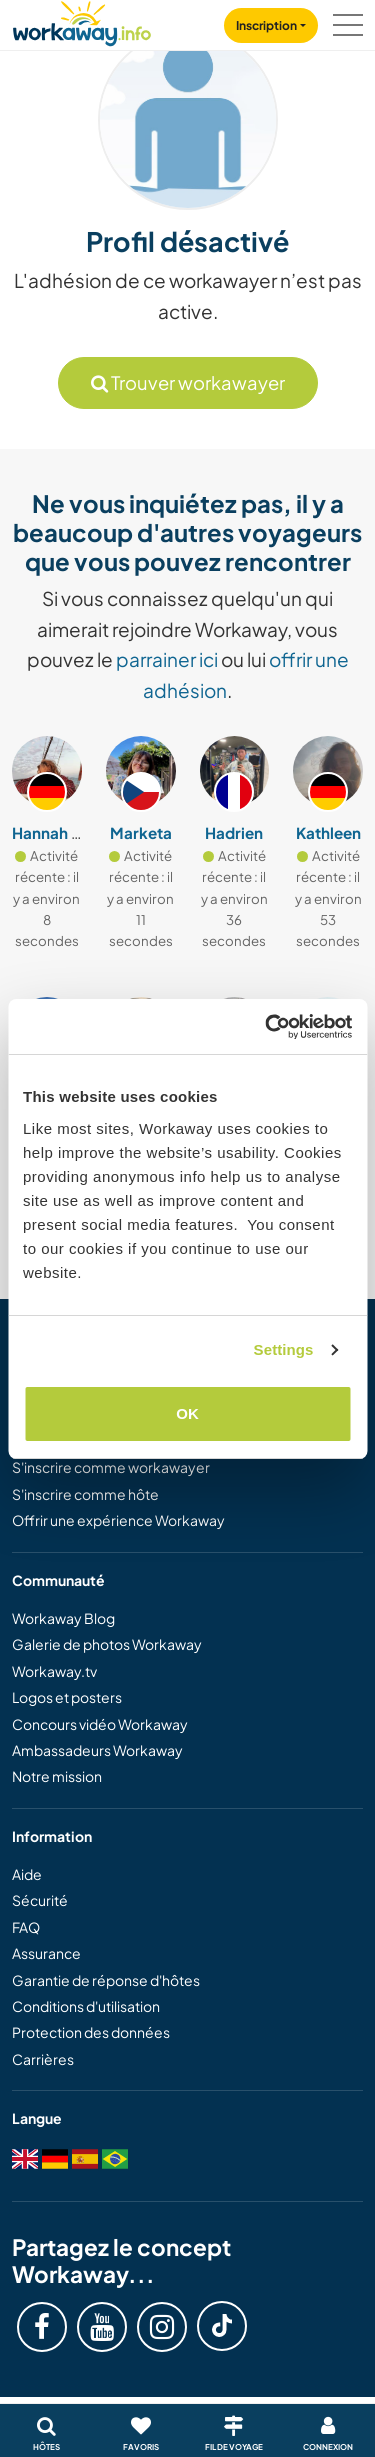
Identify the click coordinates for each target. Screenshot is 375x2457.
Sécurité (40, 1900)
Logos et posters (67, 1697)
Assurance (46, 1953)
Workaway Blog (63, 1618)
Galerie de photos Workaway (107, 1644)
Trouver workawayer (188, 382)
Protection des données (91, 2032)
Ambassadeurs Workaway (97, 1750)
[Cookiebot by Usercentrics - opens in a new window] (267, 1027)
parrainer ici (167, 659)
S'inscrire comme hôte (85, 1494)
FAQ (26, 1927)
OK (187, 1413)
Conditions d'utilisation (86, 2006)
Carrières (43, 2059)
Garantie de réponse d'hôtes (106, 1980)
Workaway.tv (54, 1671)
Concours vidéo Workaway (100, 1724)
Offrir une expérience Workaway (118, 1520)
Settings (284, 1349)
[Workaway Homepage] (82, 20)
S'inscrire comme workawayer (111, 1467)
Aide (27, 1874)
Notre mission (57, 1776)
